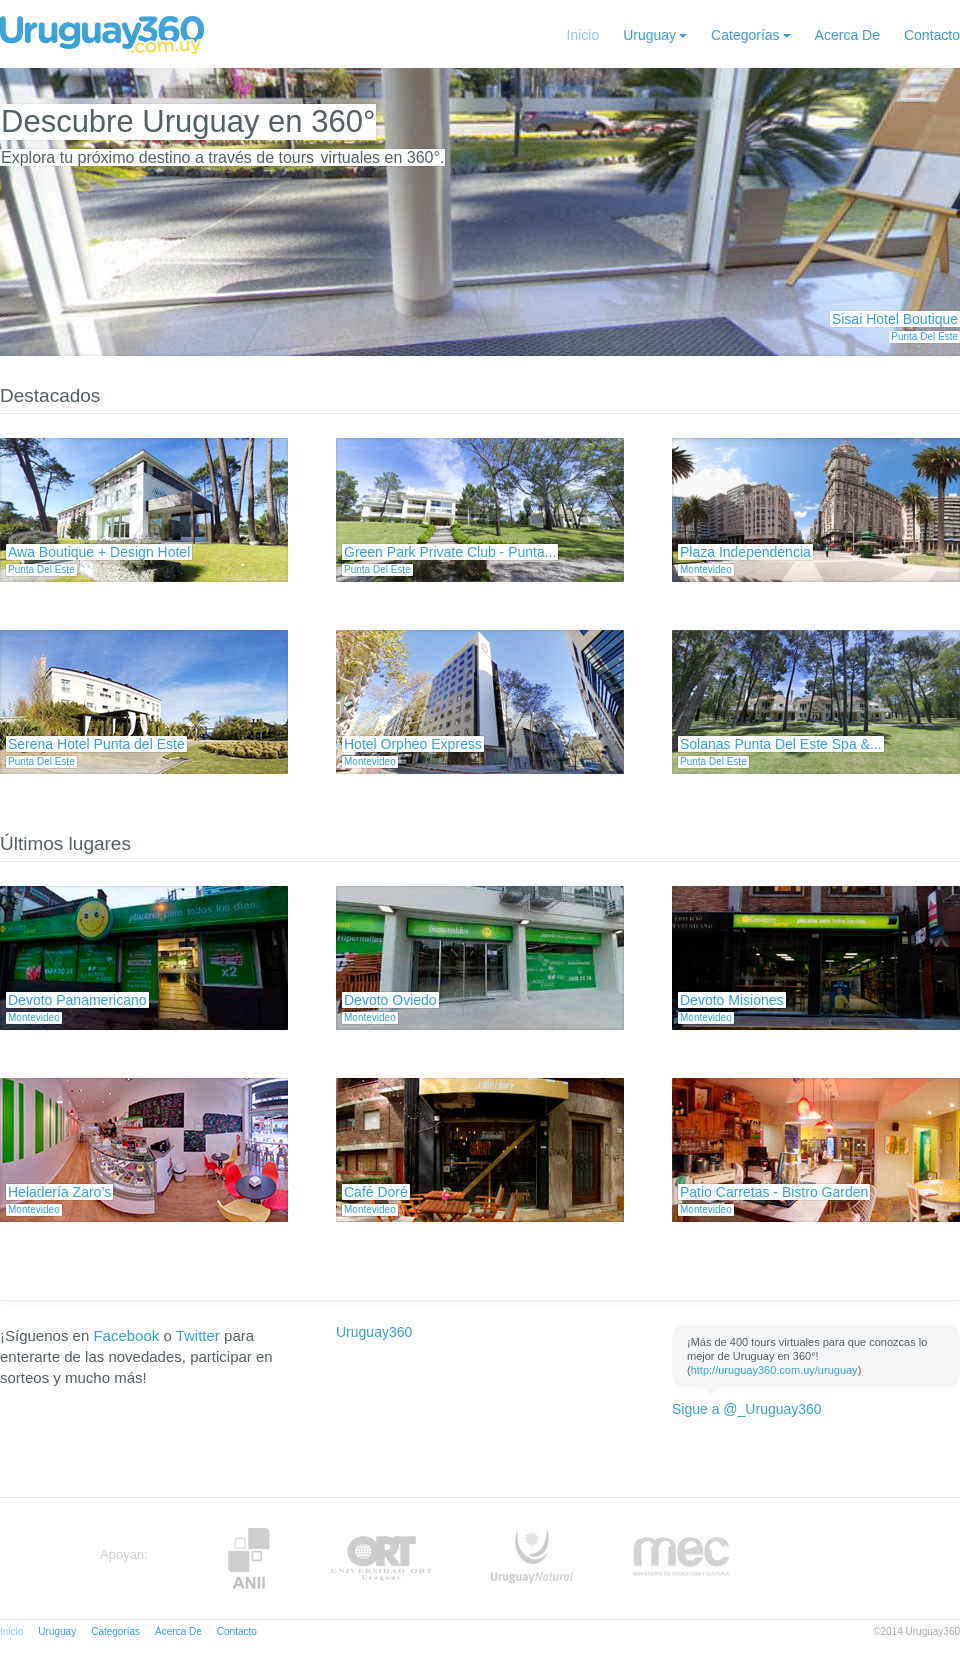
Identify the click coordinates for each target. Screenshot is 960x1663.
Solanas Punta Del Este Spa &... (781, 744)
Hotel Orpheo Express (413, 744)
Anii (249, 1558)
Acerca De (847, 35)
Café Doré (376, 1192)
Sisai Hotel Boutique (895, 319)
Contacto (932, 35)
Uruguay (649, 35)
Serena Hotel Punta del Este (96, 744)
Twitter (198, 1335)
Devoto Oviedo (390, 1000)
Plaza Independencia (745, 552)
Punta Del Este (924, 336)
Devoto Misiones (732, 1000)
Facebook (126, 1335)
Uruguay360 (374, 1332)
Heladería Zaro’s (59, 1192)
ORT (380, 1558)
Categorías (745, 35)
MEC (681, 1558)
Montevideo (706, 569)
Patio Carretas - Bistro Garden (774, 1192)
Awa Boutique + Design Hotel (99, 552)
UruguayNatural (532, 1558)
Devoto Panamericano (77, 1000)
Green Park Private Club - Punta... (450, 552)
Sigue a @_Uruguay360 (747, 1409)
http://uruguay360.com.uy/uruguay (774, 1370)
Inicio (583, 35)
